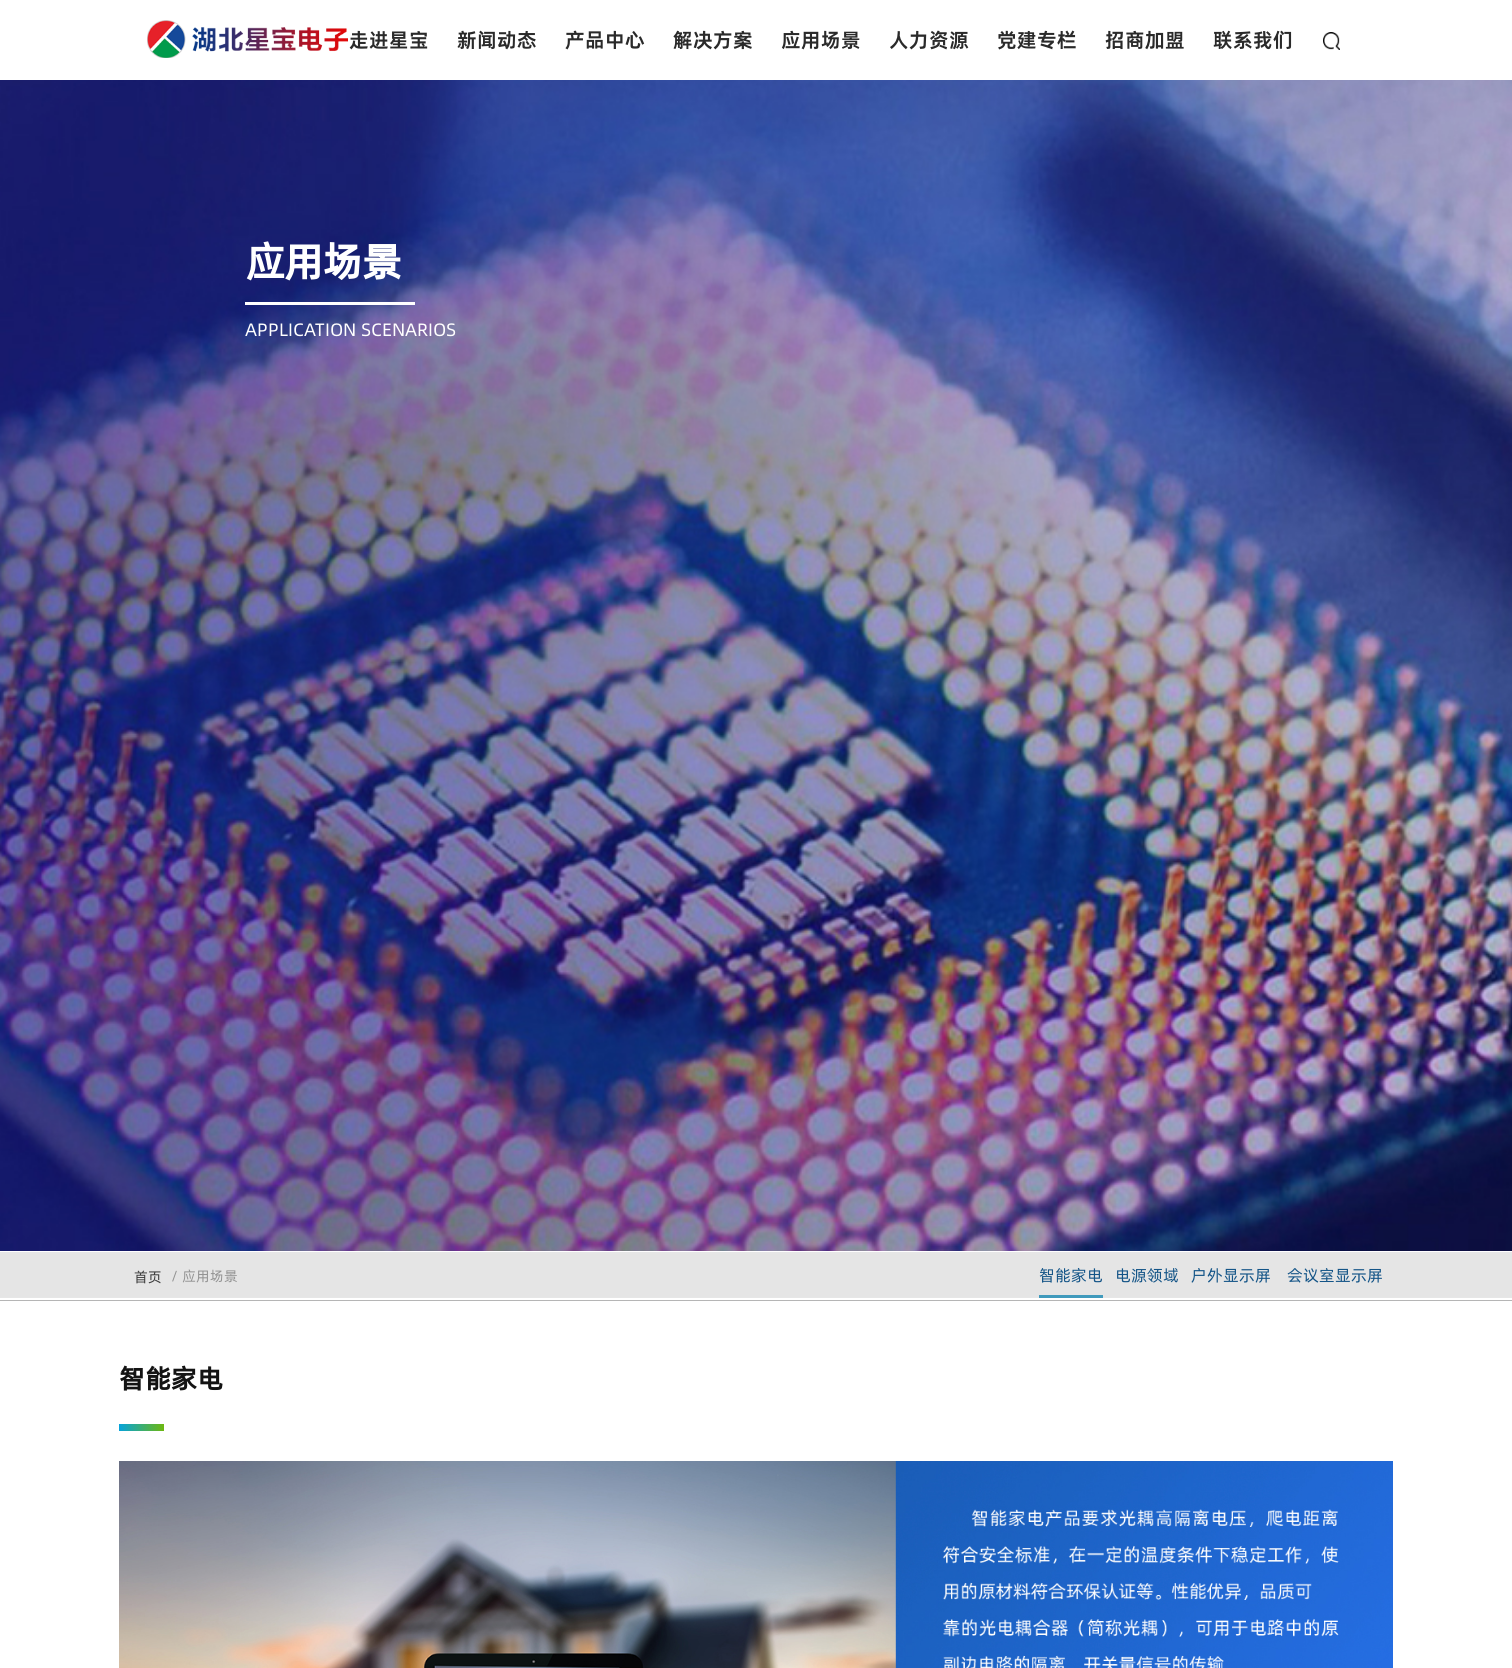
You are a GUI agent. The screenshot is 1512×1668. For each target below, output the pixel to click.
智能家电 (1071, 1275)
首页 (148, 1277)
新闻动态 (497, 40)
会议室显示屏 (1335, 1275)
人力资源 (929, 40)
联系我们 (1253, 40)
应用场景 (821, 40)
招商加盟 (1145, 40)
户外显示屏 (1231, 1275)
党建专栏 (1037, 40)
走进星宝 (389, 40)
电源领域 (1147, 1275)
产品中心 (605, 40)
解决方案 (713, 40)
